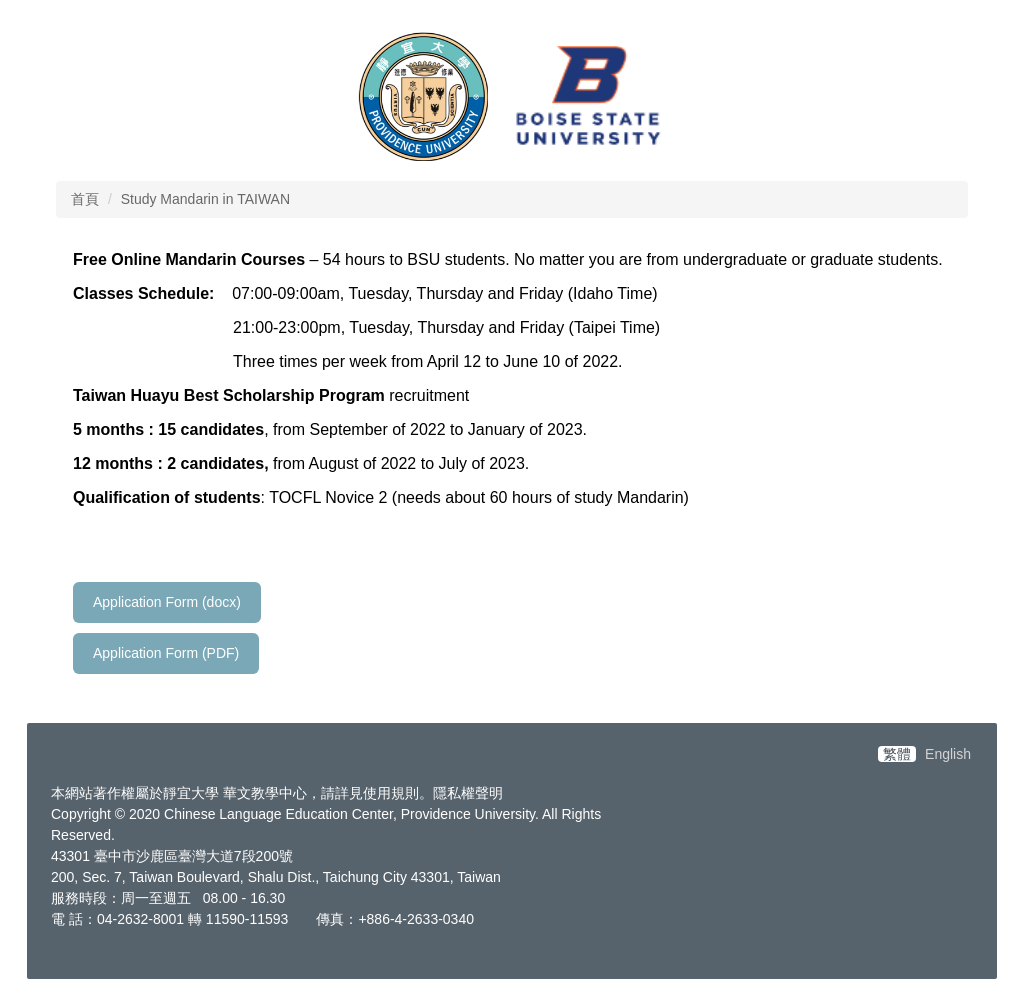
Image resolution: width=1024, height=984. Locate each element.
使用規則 (391, 793)
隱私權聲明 (468, 793)
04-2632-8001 (140, 919)
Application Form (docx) (167, 602)
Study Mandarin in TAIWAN (205, 199)
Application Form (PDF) (166, 653)
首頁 (85, 199)
